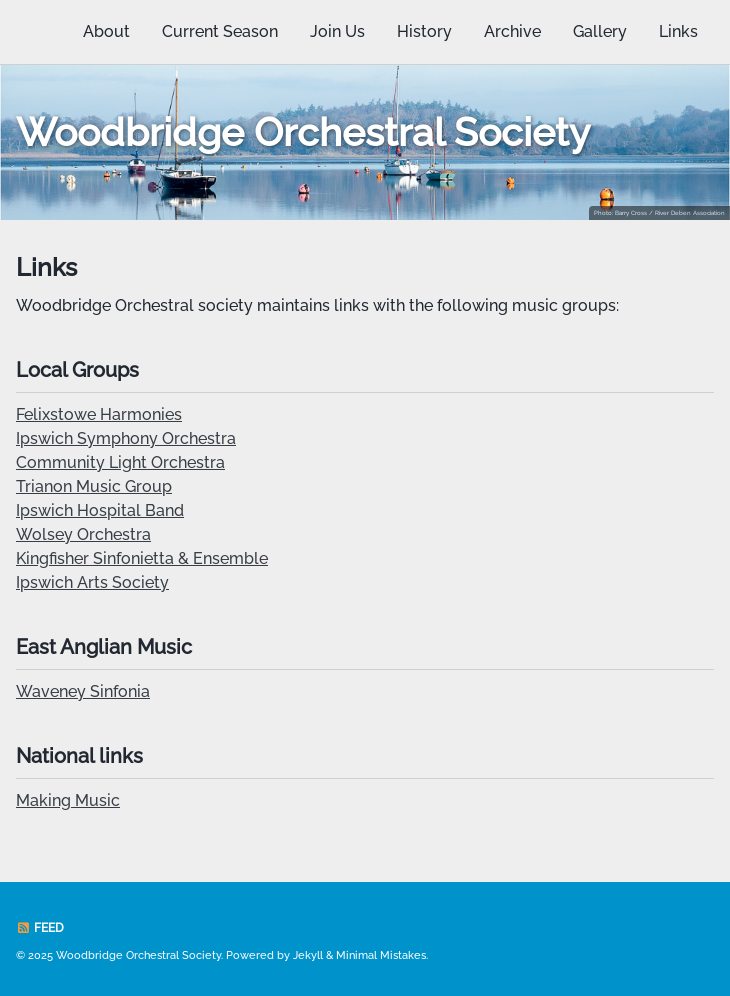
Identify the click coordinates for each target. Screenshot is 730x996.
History (424, 31)
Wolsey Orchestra (83, 534)
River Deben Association (690, 212)
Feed (40, 928)
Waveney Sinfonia (83, 691)
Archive (512, 31)
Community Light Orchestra (120, 462)
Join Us (337, 31)
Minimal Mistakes (381, 955)
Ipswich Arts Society (92, 582)
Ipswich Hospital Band (100, 510)
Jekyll (308, 955)
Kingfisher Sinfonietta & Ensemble (142, 558)
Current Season (220, 31)
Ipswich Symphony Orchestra (126, 438)
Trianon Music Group (94, 486)
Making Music (68, 800)
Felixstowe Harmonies (99, 414)
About (106, 31)
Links (678, 31)
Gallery (600, 31)
